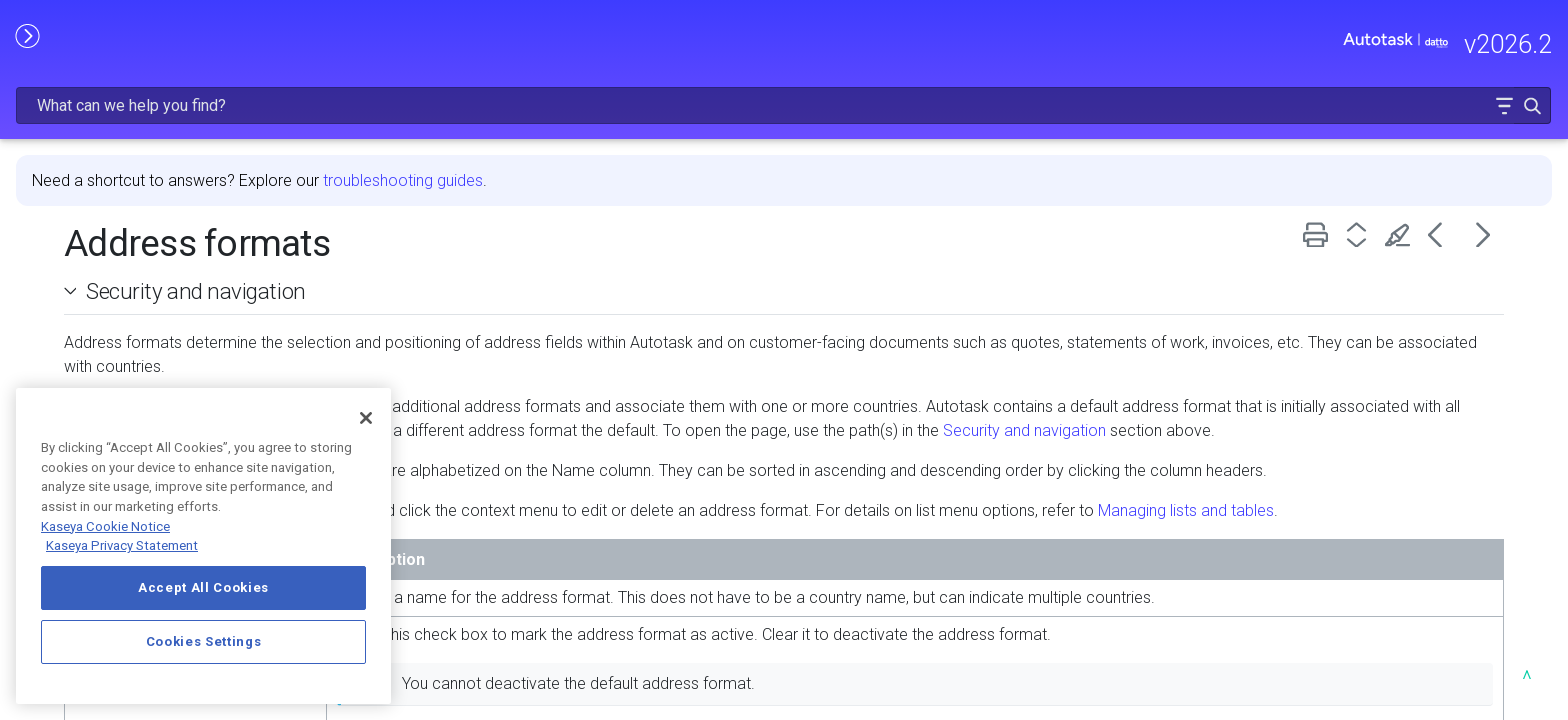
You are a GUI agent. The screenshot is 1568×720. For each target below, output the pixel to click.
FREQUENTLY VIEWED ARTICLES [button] (165, 212)
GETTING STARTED (165, 255)
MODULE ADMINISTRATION (165, 297)
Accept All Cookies (203, 587)
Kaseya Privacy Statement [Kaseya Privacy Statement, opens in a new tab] (122, 545)
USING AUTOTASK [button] (165, 339)
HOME (37, 127)
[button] (1489, 43)
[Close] (366, 418)
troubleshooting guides (717, 128)
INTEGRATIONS (165, 381)
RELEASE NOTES (75, 169)
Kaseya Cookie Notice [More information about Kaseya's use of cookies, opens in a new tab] (105, 526)
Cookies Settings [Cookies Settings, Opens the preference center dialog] (204, 641)
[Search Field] (1252, 43)
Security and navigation (510, 239)
